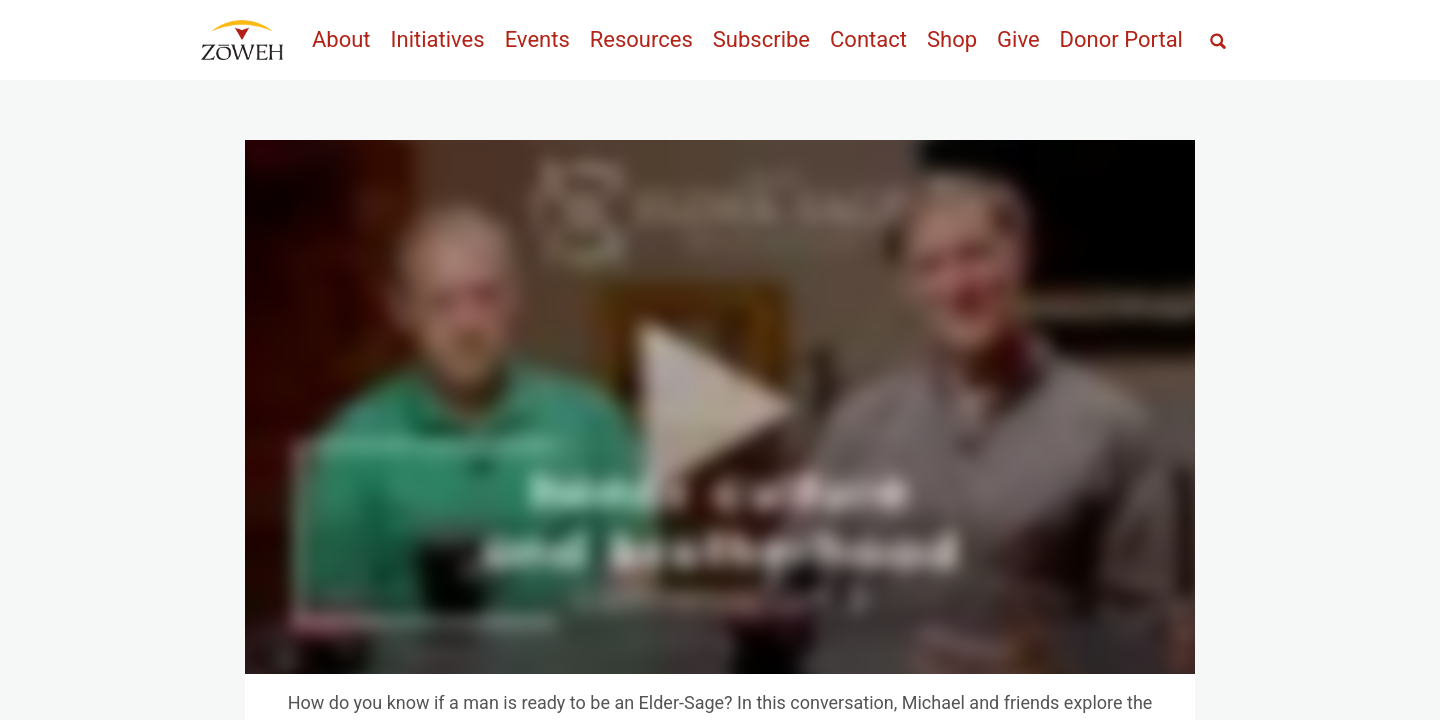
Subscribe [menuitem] (761, 39)
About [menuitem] (341, 39)
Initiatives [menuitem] (438, 39)
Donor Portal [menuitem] (1121, 39)
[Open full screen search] (1218, 41)
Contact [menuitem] (868, 39)
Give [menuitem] (1018, 39)
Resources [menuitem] (641, 39)
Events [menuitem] (537, 39)
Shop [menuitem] (952, 39)
